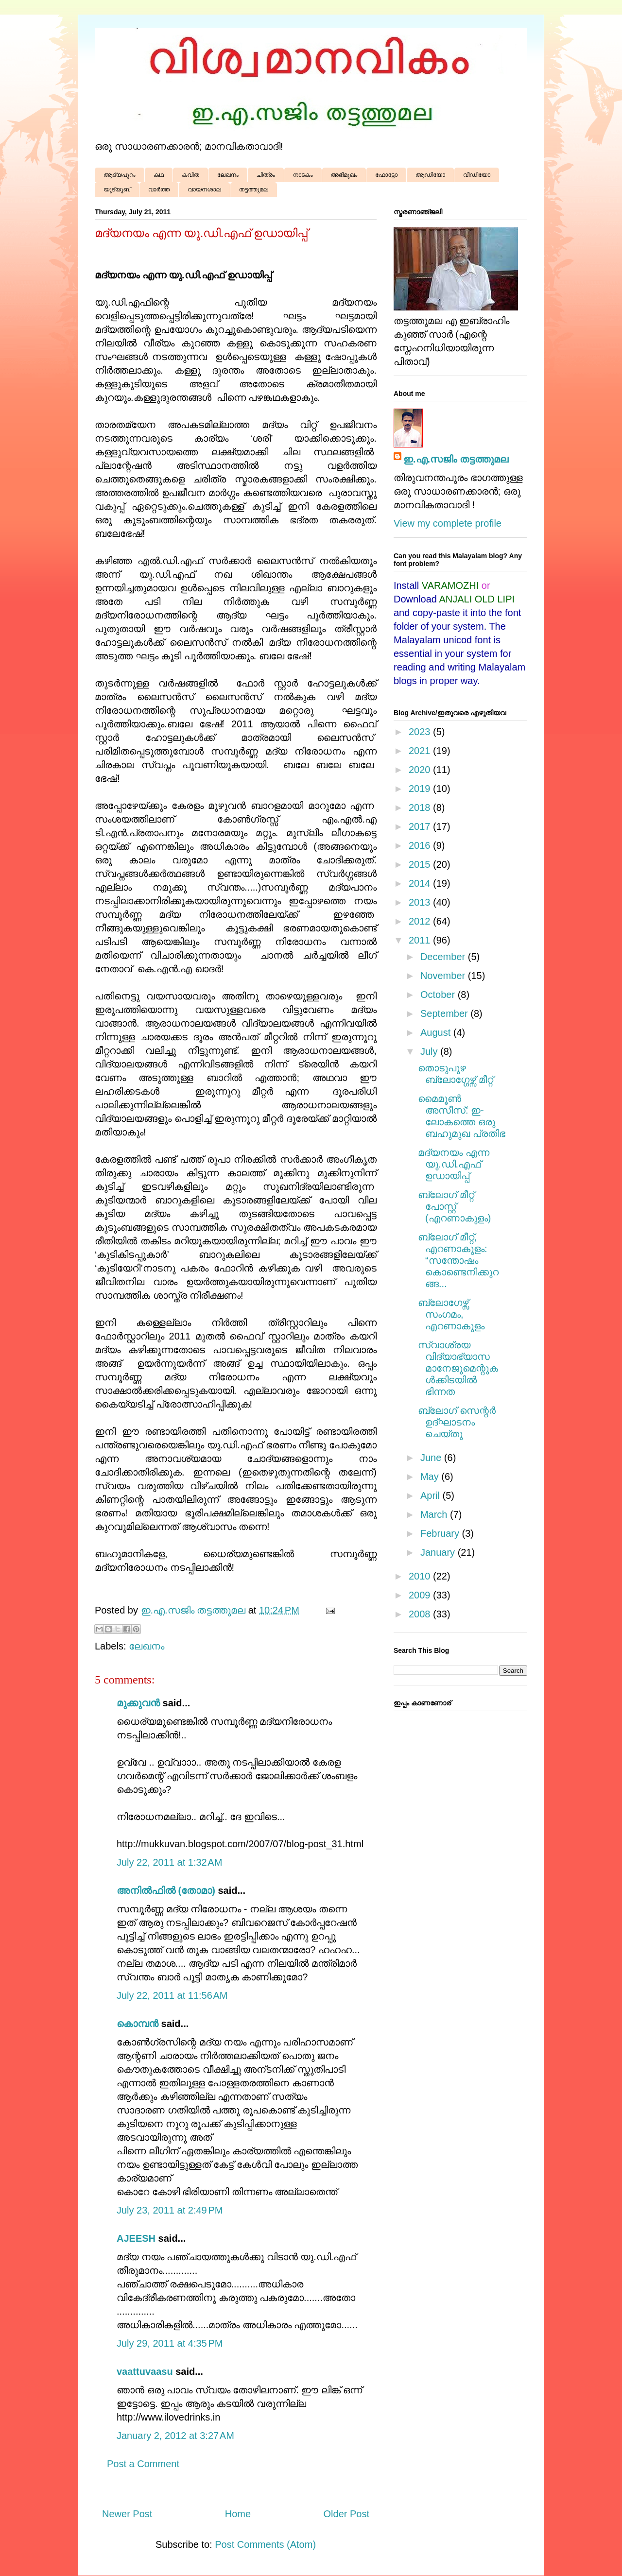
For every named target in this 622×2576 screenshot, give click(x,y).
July (430, 1051)
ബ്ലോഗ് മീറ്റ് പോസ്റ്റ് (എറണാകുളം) (454, 1206)
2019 (421, 788)
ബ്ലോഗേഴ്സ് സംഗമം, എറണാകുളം (451, 1314)
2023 (421, 731)
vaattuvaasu (145, 2371)
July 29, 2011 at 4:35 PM (170, 2343)
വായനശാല (204, 189)
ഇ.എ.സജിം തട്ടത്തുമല (455, 459)
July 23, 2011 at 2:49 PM (170, 2210)
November (444, 975)
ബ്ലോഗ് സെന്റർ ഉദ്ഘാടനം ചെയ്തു (457, 1422)
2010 (421, 1576)
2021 (421, 750)
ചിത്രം (266, 175)
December (444, 956)
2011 (421, 940)
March (435, 1514)
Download (415, 599)
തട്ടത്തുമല (253, 189)
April (431, 1495)
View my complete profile (447, 523)
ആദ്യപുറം (120, 175)
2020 (421, 769)
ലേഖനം (228, 175)
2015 (421, 864)
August (436, 1032)
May (430, 1476)
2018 (421, 807)
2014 (421, 883)
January (439, 1552)
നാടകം (303, 175)
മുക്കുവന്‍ (138, 1703)
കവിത (190, 175)
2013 (421, 902)
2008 (421, 1614)
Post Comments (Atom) (265, 2544)
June (432, 1457)
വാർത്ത (159, 189)
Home (238, 2513)
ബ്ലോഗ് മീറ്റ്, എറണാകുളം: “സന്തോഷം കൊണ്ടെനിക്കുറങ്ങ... (458, 1260)
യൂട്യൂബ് (117, 189)
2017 (421, 826)
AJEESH (136, 2238)
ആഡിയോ (430, 175)
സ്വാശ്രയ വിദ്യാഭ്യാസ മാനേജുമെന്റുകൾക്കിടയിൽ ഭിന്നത (458, 1368)
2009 (421, 1595)
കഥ (159, 175)
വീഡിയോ (476, 175)
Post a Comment (143, 2463)
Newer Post (127, 2513)
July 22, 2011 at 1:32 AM (169, 1862)
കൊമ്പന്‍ (137, 2023)
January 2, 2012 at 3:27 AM (175, 2435)
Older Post (346, 2513)
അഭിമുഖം (344, 175)
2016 (421, 845)
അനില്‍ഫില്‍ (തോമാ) (166, 1890)
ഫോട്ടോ (386, 175)
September (445, 1013)
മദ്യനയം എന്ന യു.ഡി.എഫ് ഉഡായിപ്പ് (453, 1164)
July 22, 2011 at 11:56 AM (172, 1995)
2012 (421, 921)
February (441, 1533)
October (439, 994)
